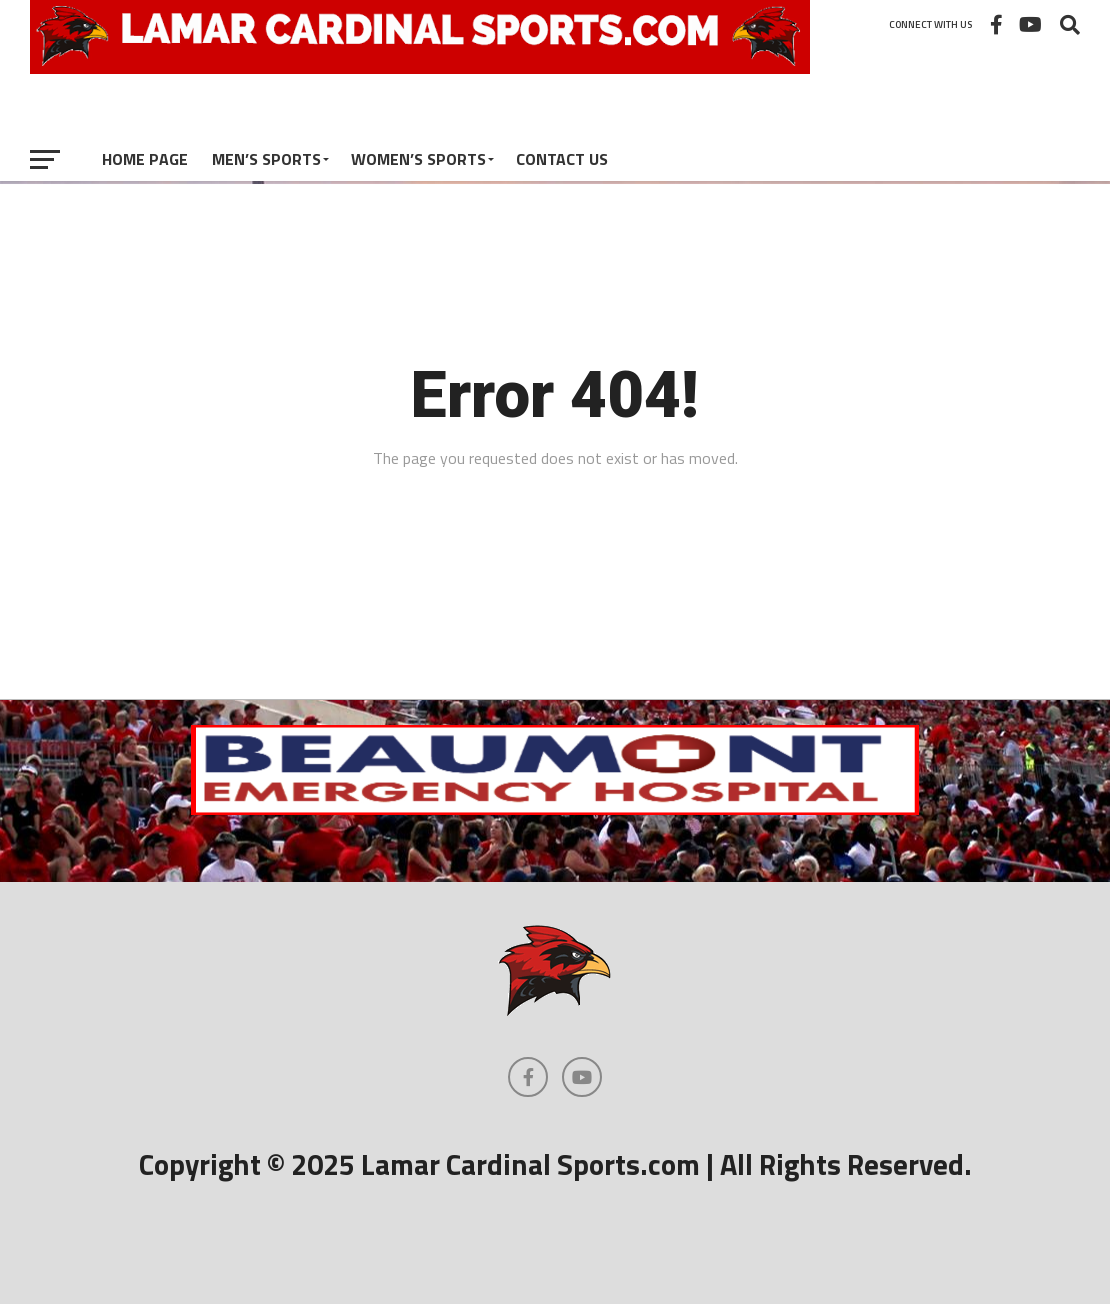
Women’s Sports (418, 159)
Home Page (145, 159)
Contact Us (562, 159)
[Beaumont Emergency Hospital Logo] (555, 809)
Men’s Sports (266, 159)
